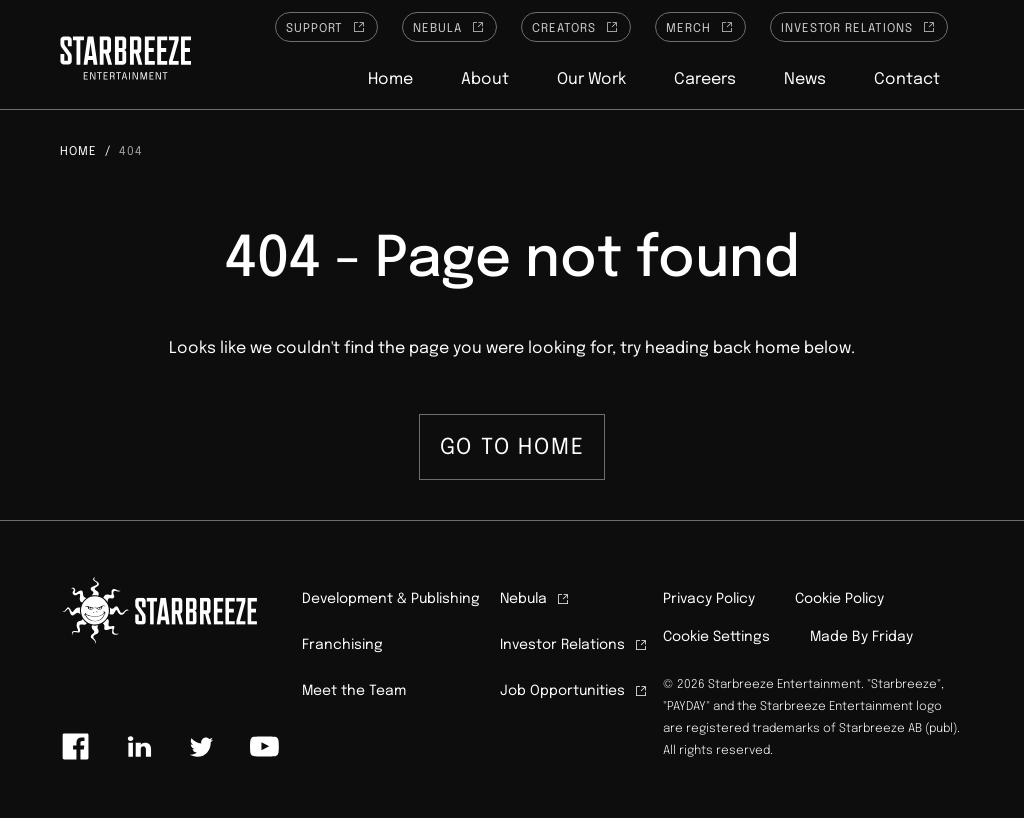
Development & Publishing (391, 599)
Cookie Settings (716, 637)
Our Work (591, 79)
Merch (700, 27)
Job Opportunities (574, 691)
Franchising (342, 645)
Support (327, 27)
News (805, 79)
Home (390, 79)
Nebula (449, 27)
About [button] (485, 79)
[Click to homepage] (125, 61)
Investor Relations (859, 27)
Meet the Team (354, 691)
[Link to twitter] (201, 746)
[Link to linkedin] (139, 746)
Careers (705, 79)
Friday (892, 637)
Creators (576, 27)
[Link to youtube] (264, 746)
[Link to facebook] (76, 746)
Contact (907, 79)
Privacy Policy (709, 599)
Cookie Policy (839, 599)
